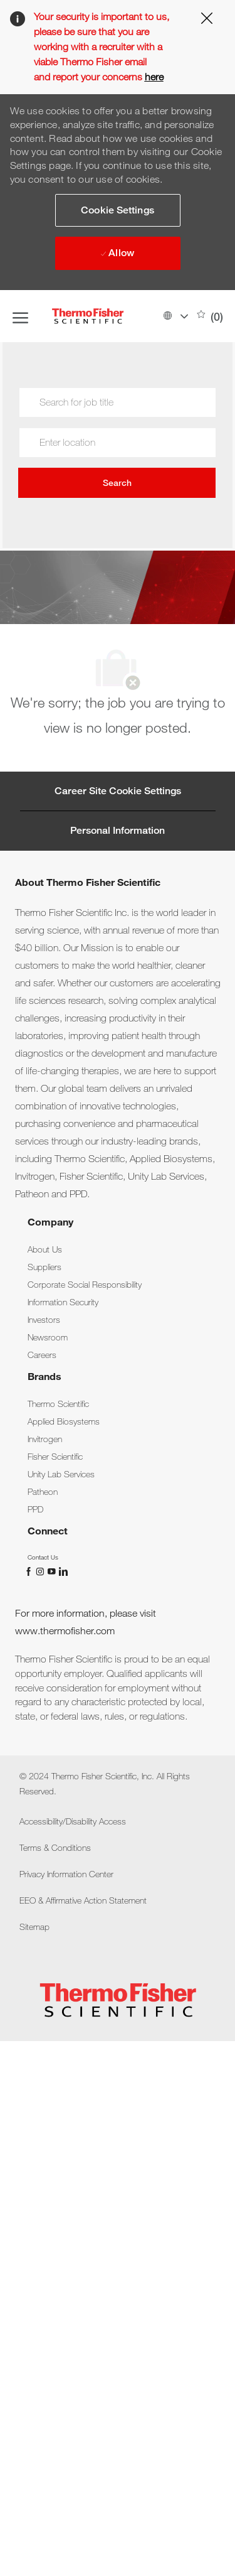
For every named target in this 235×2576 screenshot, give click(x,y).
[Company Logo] (103, 316)
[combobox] (117, 443)
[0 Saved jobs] (210, 316)
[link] (45, 1249)
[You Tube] (52, 1570)
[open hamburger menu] (20, 316)
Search (117, 482)
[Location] (117, 443)
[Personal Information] (117, 830)
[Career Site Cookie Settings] (118, 791)
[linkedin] (62, 1570)
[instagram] (41, 1570)
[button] (175, 316)
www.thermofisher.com (65, 1631)
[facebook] (30, 1570)
